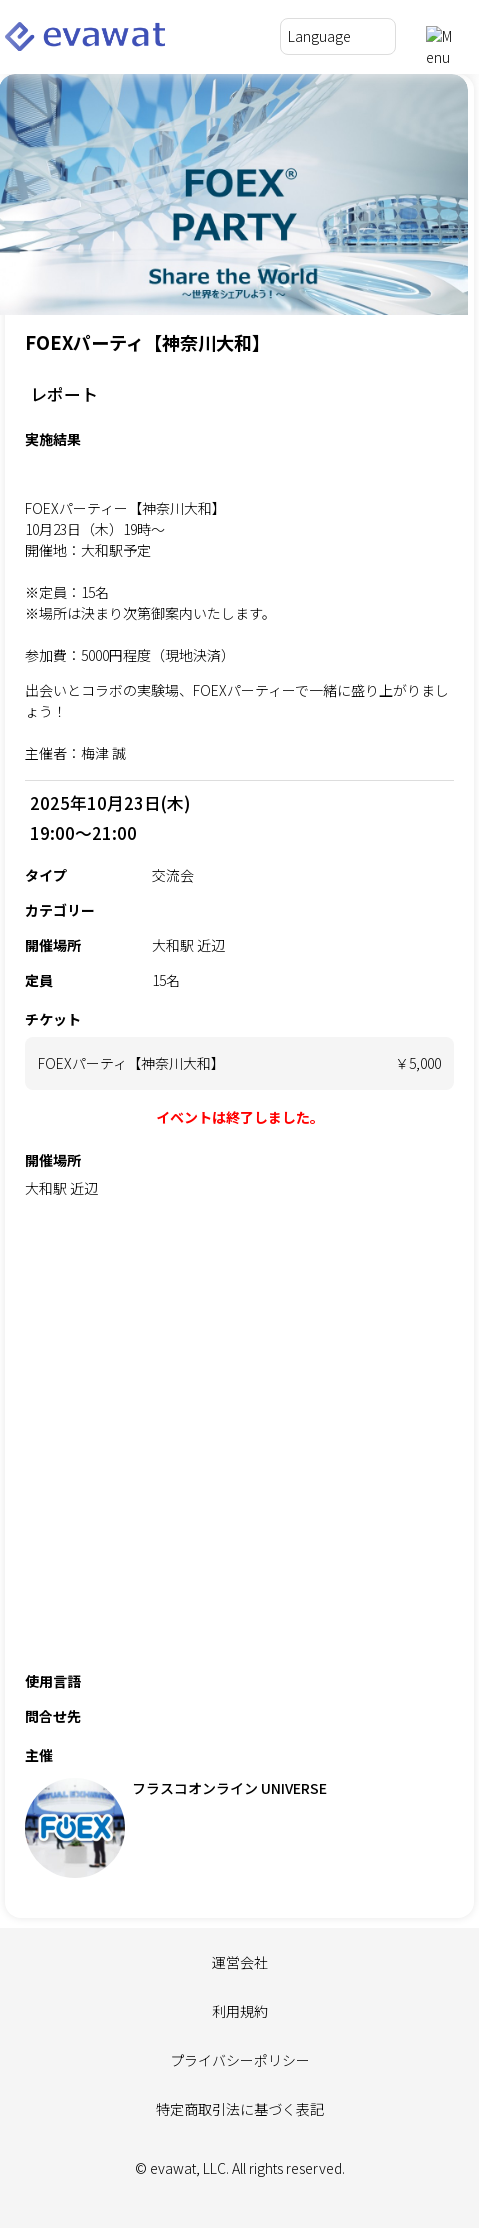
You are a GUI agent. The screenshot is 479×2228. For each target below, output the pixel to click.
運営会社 (240, 1962)
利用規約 (240, 2011)
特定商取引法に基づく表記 (240, 2109)
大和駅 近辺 (61, 1188)
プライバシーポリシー (240, 2060)
